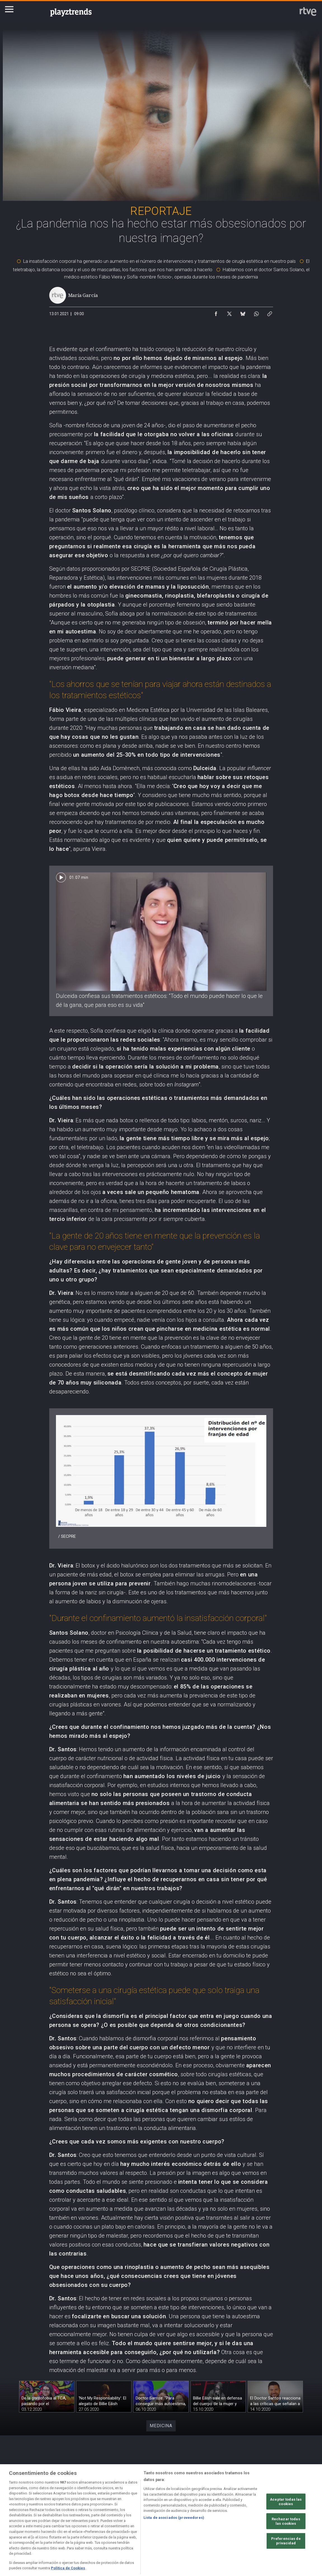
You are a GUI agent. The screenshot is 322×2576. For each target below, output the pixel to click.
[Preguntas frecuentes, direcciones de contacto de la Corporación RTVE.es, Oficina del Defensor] (299, 2526)
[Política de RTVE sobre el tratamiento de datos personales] (69, 2526)
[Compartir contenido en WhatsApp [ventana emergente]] (256, 312)
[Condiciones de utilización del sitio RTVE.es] (22, 2526)
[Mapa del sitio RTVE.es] (253, 2526)
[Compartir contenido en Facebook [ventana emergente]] (216, 312)
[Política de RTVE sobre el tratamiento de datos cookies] (115, 2526)
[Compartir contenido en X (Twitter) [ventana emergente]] (229, 312)
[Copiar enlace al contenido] (269, 312)
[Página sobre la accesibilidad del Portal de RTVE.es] (207, 2526)
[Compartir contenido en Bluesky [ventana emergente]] (243, 312)
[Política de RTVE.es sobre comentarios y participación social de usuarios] (23, 2531)
